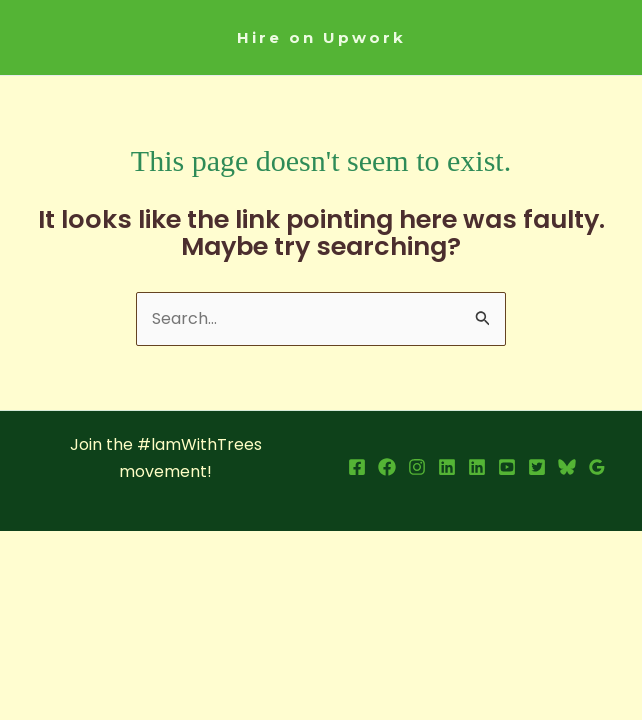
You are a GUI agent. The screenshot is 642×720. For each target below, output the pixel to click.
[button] (321, 37)
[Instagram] (417, 467)
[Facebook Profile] (357, 467)
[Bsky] (567, 467)
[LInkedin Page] (477, 467)
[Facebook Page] (387, 467)
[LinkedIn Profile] (447, 467)
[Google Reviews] (597, 467)
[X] (537, 467)
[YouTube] (507, 467)
